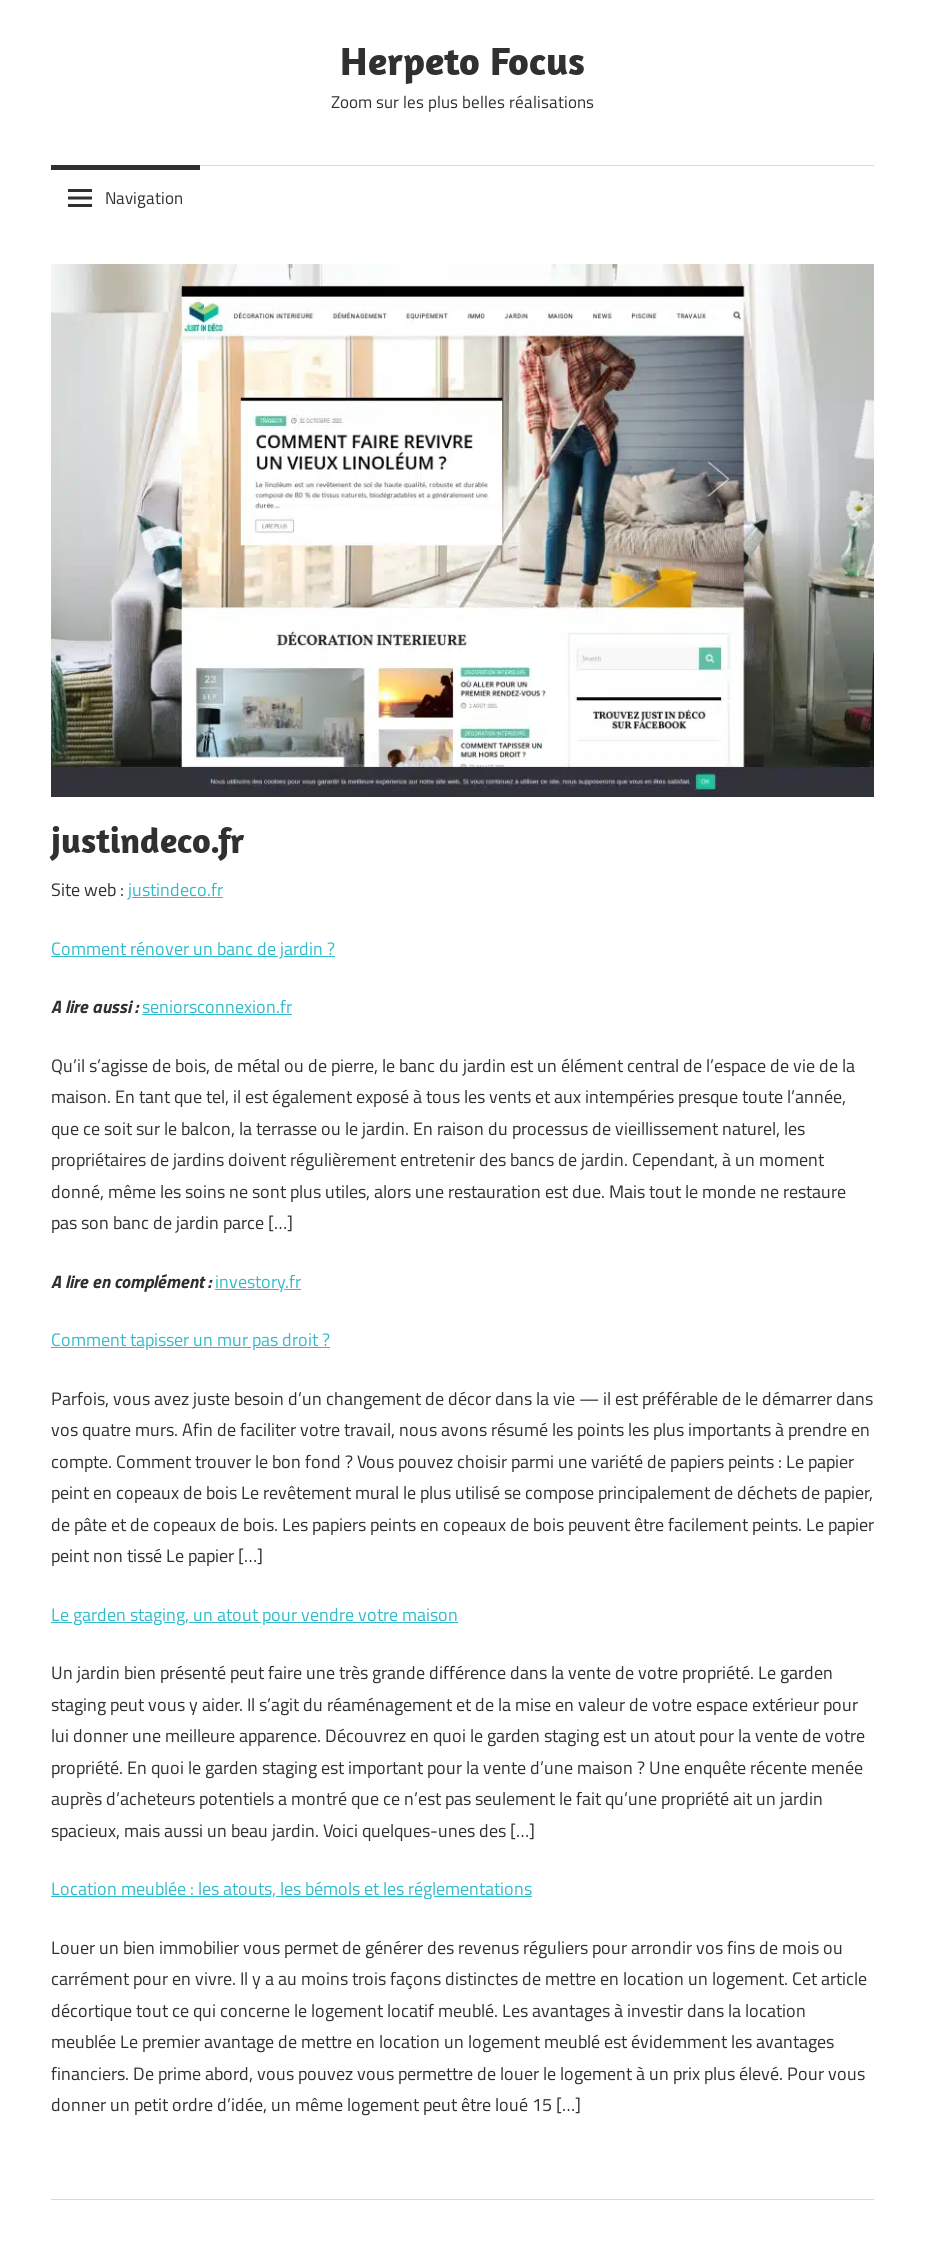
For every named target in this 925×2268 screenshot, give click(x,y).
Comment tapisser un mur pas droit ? (190, 1339)
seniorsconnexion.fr (217, 1006)
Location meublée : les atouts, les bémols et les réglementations (291, 1888)
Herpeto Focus (462, 60)
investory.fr (258, 1281)
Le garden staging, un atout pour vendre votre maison (254, 1614)
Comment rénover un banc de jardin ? (193, 948)
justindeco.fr (175, 889)
